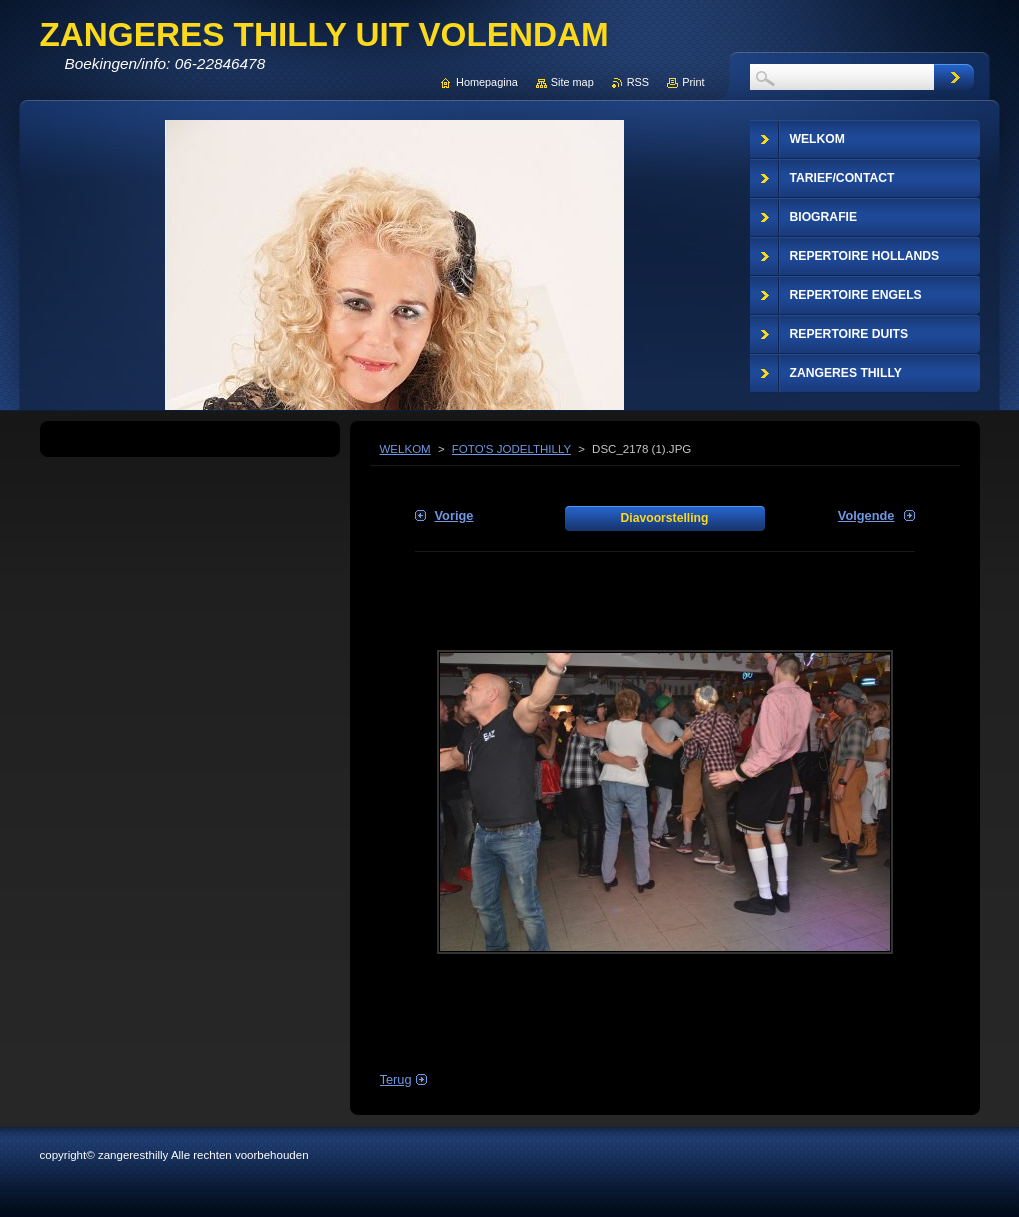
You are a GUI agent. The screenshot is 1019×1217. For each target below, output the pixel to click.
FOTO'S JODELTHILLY (511, 449)
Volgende (866, 515)
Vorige (454, 515)
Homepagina (487, 82)
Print (693, 82)
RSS (638, 82)
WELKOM (405, 449)
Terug (396, 1079)
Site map (572, 82)
